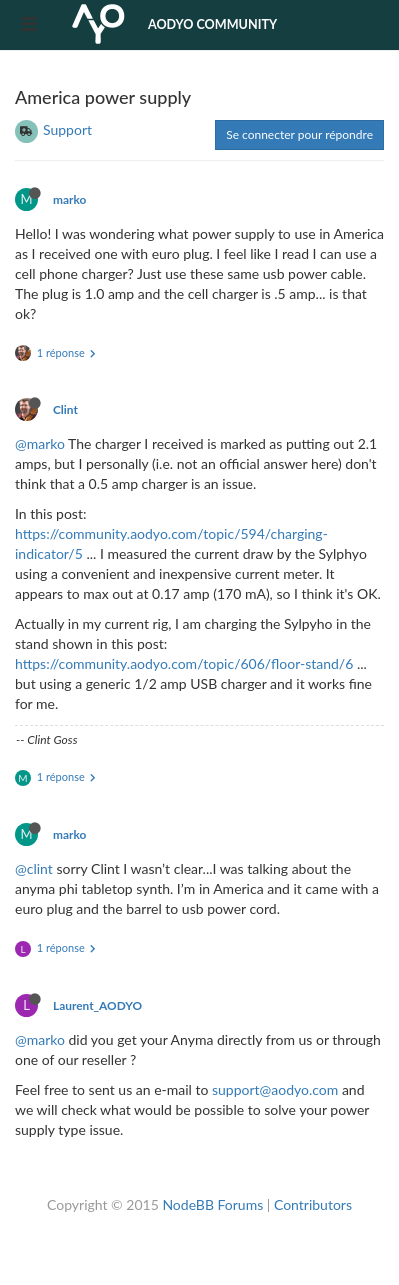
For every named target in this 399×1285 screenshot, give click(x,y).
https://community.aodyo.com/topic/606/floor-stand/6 (184, 663)
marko (69, 199)
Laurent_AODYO (97, 1005)
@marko (40, 443)
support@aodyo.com (275, 1089)
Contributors (313, 1204)
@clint (34, 868)
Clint (65, 409)
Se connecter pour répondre (299, 134)
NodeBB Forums (212, 1204)
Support (67, 129)
